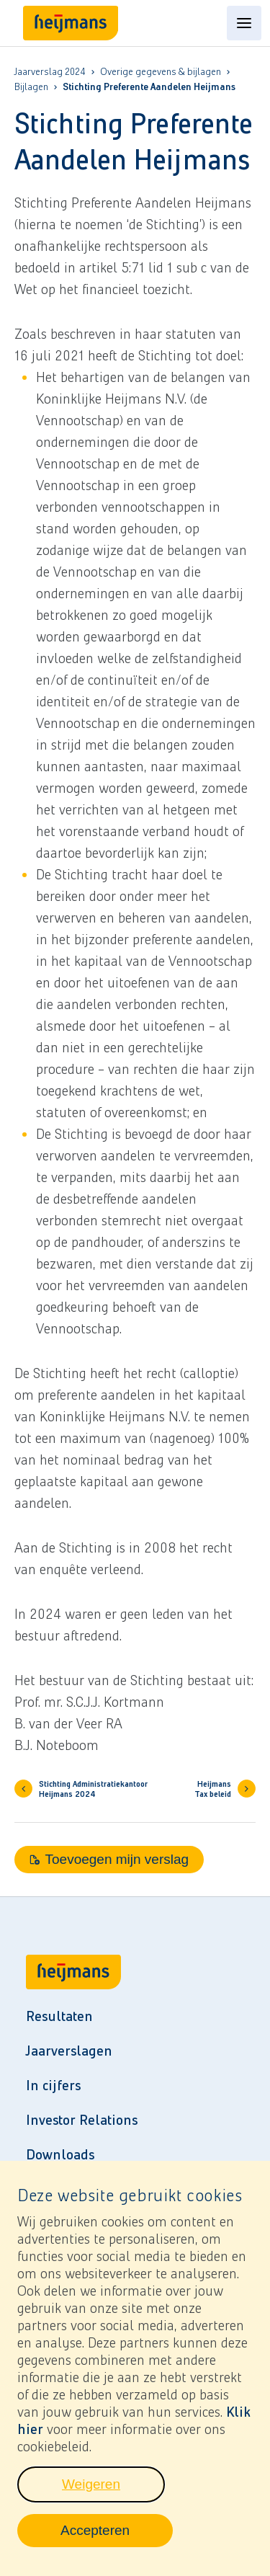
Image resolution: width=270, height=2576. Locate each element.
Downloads (60, 2154)
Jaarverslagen (69, 2050)
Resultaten (59, 2016)
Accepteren (116, 2544)
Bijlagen (31, 87)
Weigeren (113, 2498)
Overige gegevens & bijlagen (160, 72)
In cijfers (53, 2085)
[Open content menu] (244, 23)
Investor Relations (82, 2119)
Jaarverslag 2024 (50, 72)
